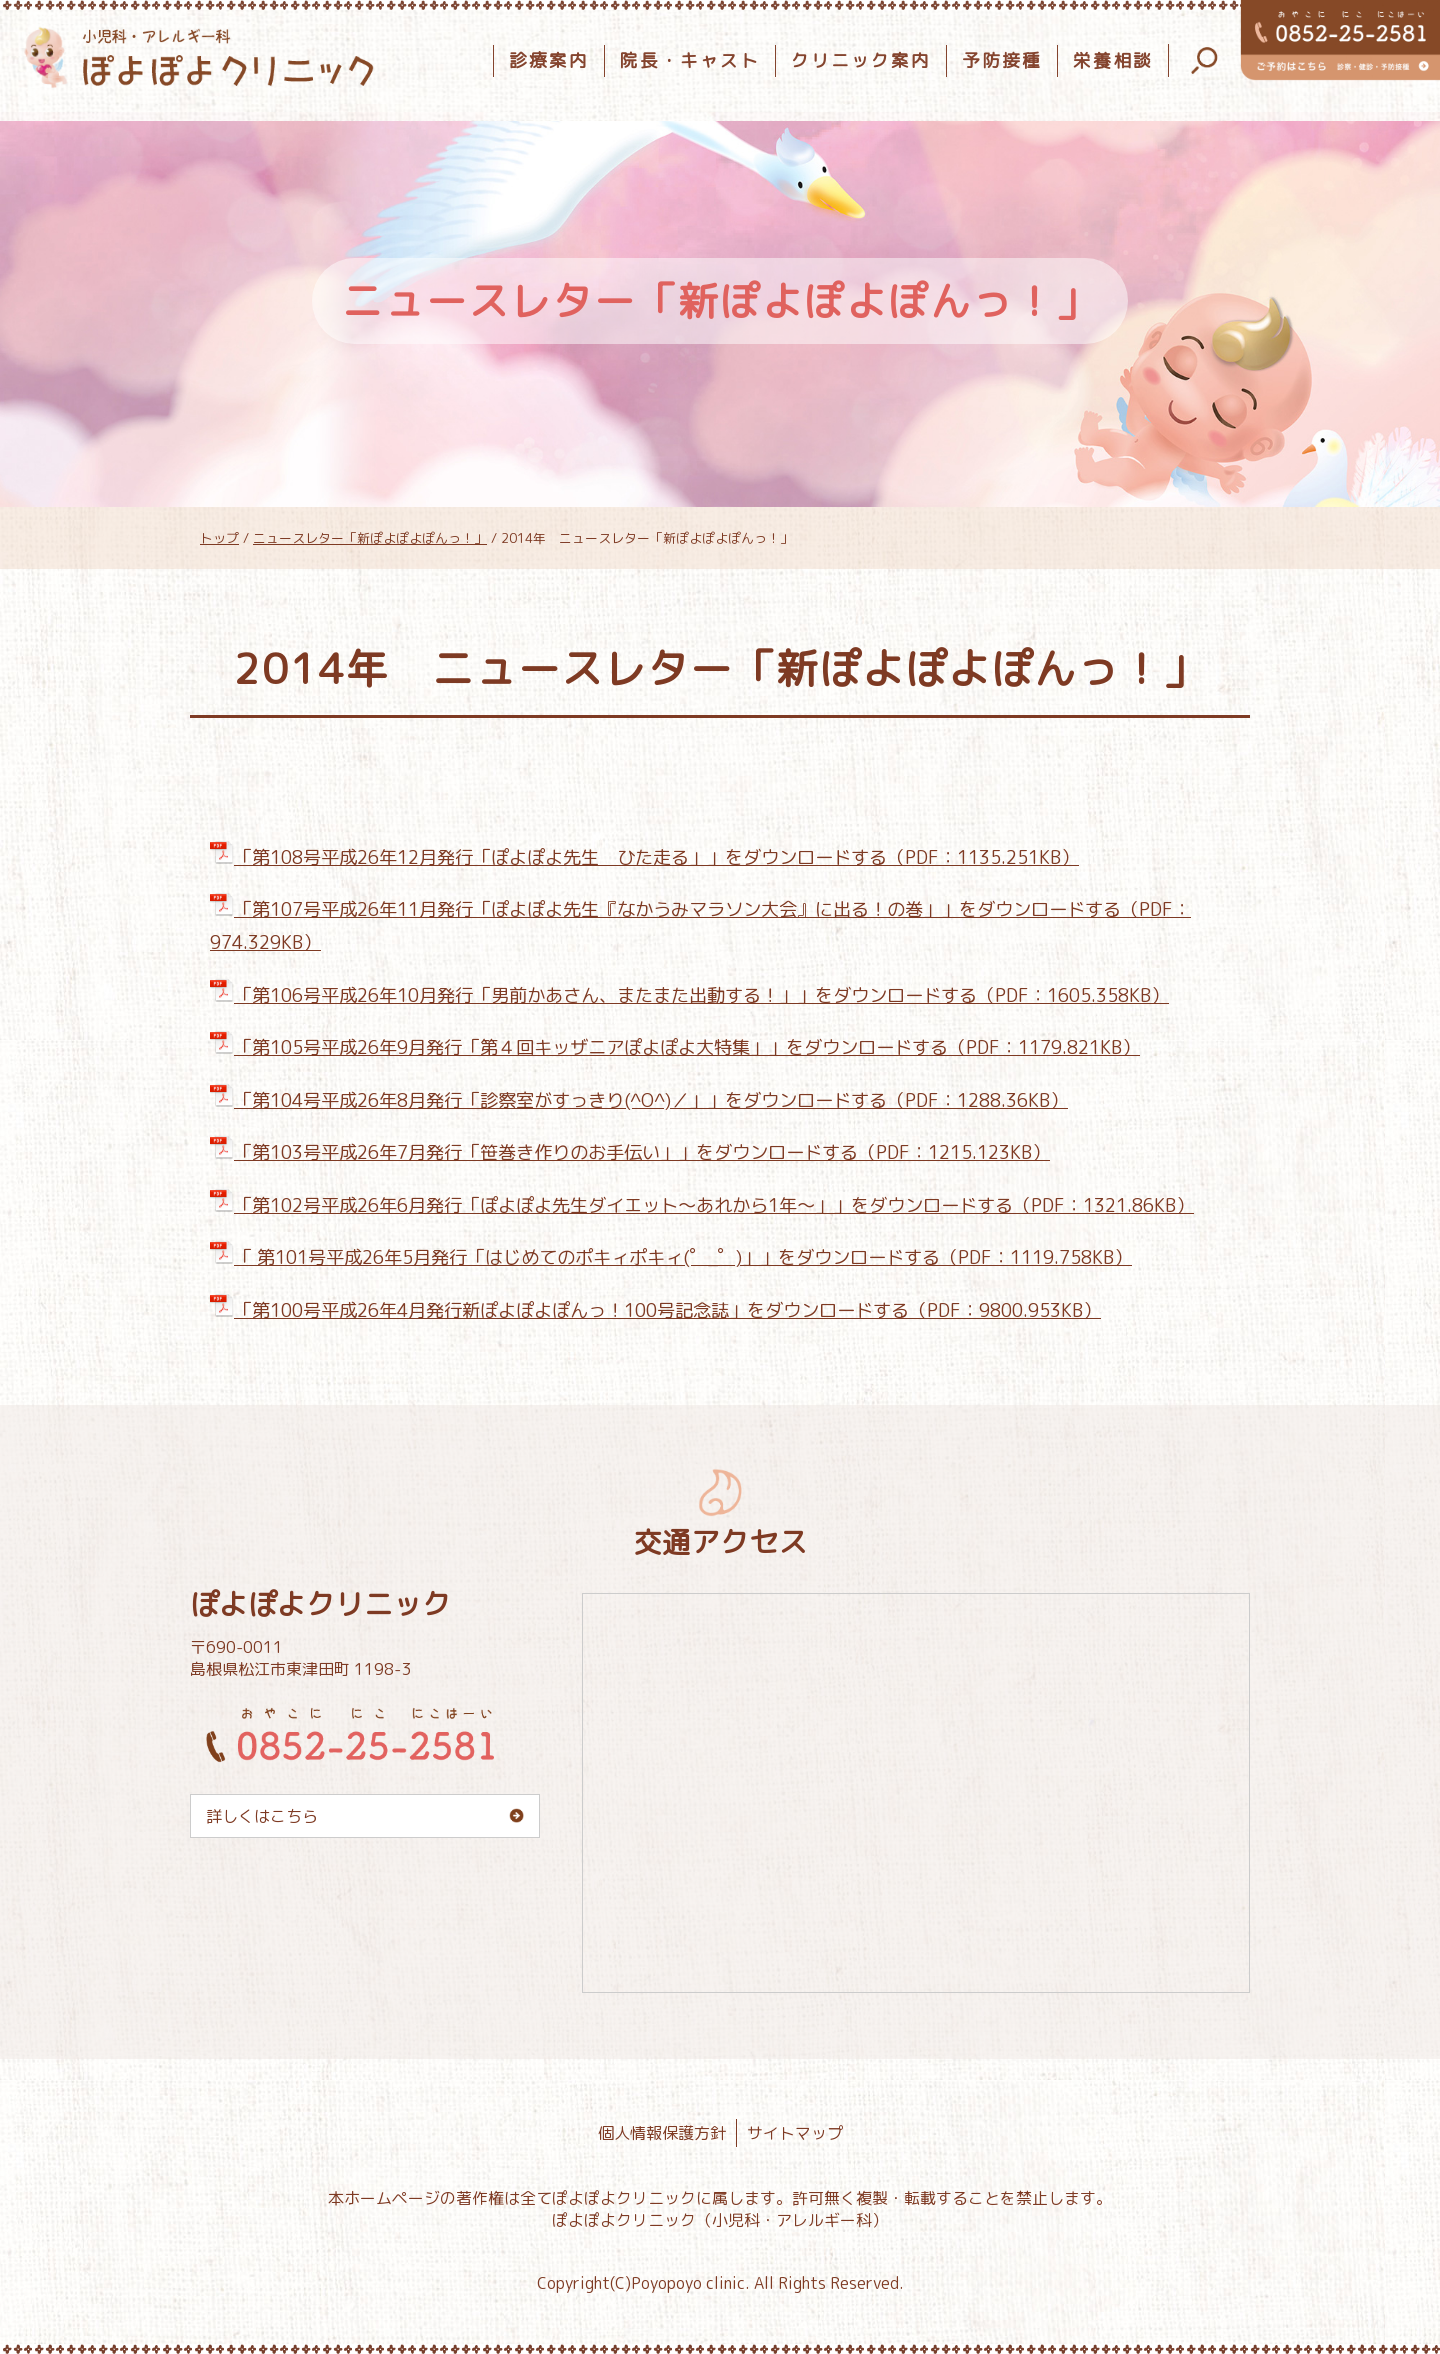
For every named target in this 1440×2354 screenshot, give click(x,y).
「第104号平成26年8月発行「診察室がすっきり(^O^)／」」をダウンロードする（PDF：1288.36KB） (639, 1100)
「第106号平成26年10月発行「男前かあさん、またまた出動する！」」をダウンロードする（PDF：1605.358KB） (689, 995)
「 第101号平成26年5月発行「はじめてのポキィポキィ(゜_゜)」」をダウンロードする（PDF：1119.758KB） (671, 1257)
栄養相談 (1113, 60)
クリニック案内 (861, 60)
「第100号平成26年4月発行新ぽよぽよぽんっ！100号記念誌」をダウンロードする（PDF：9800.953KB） (655, 1310)
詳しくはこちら (262, 1816)
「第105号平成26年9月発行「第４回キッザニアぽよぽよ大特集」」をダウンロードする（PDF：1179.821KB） (675, 1047)
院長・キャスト (690, 60)
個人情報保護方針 (662, 2133)
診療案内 (549, 60)
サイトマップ (795, 2133)
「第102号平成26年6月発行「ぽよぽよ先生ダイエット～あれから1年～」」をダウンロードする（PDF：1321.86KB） (702, 1205)
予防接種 (1002, 60)
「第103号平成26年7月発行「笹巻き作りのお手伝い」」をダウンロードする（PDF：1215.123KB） (630, 1152)
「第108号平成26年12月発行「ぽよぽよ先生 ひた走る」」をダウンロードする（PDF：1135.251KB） (644, 857)
